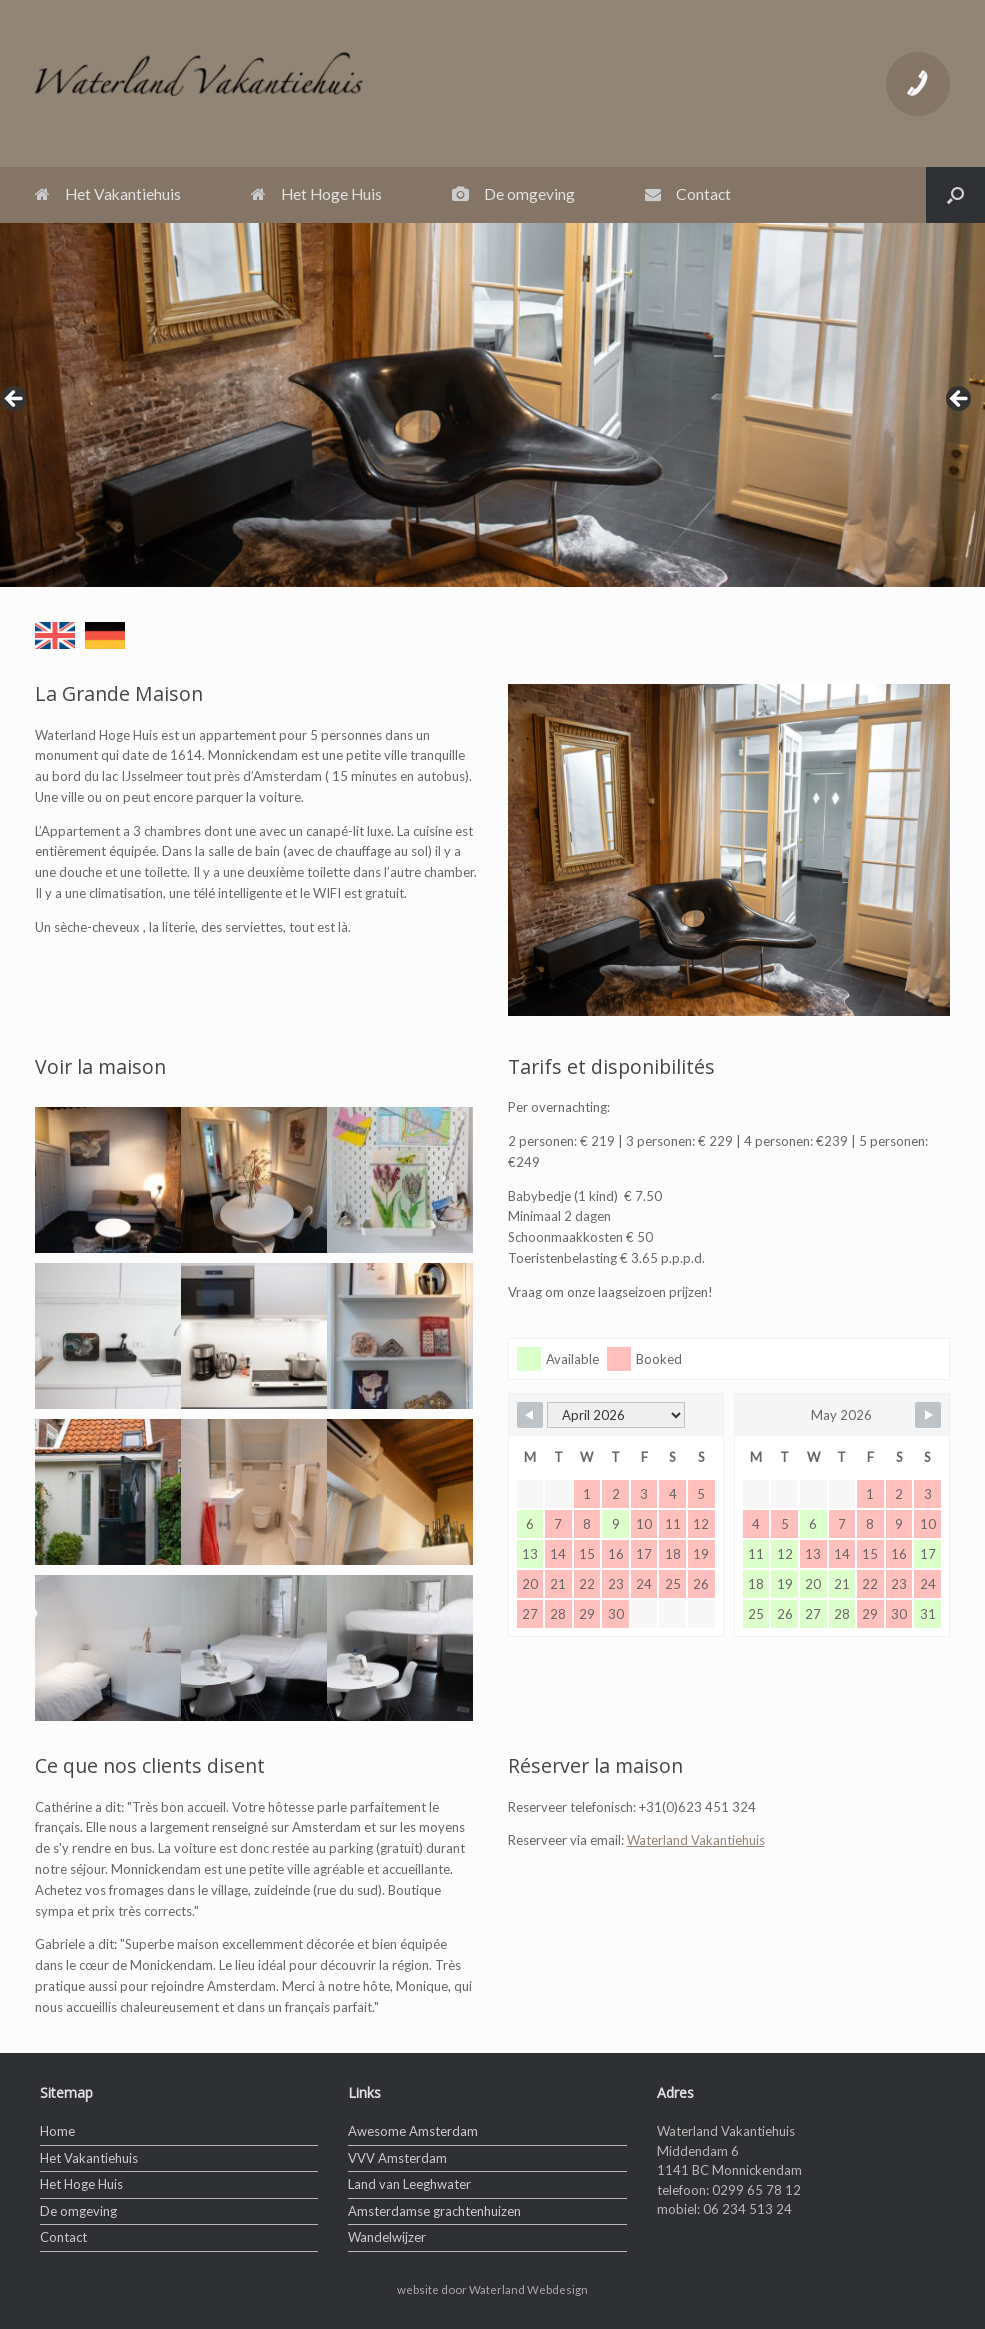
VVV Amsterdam (397, 2158)
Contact (688, 194)
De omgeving (513, 194)
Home (57, 2131)
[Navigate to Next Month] (928, 1415)
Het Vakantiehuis (108, 194)
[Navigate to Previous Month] (530, 1415)
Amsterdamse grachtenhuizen (434, 2211)
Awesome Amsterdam (413, 2131)
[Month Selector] (616, 1415)
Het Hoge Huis (316, 194)
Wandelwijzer (387, 2237)
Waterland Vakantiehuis (696, 1840)
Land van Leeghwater (409, 2184)
